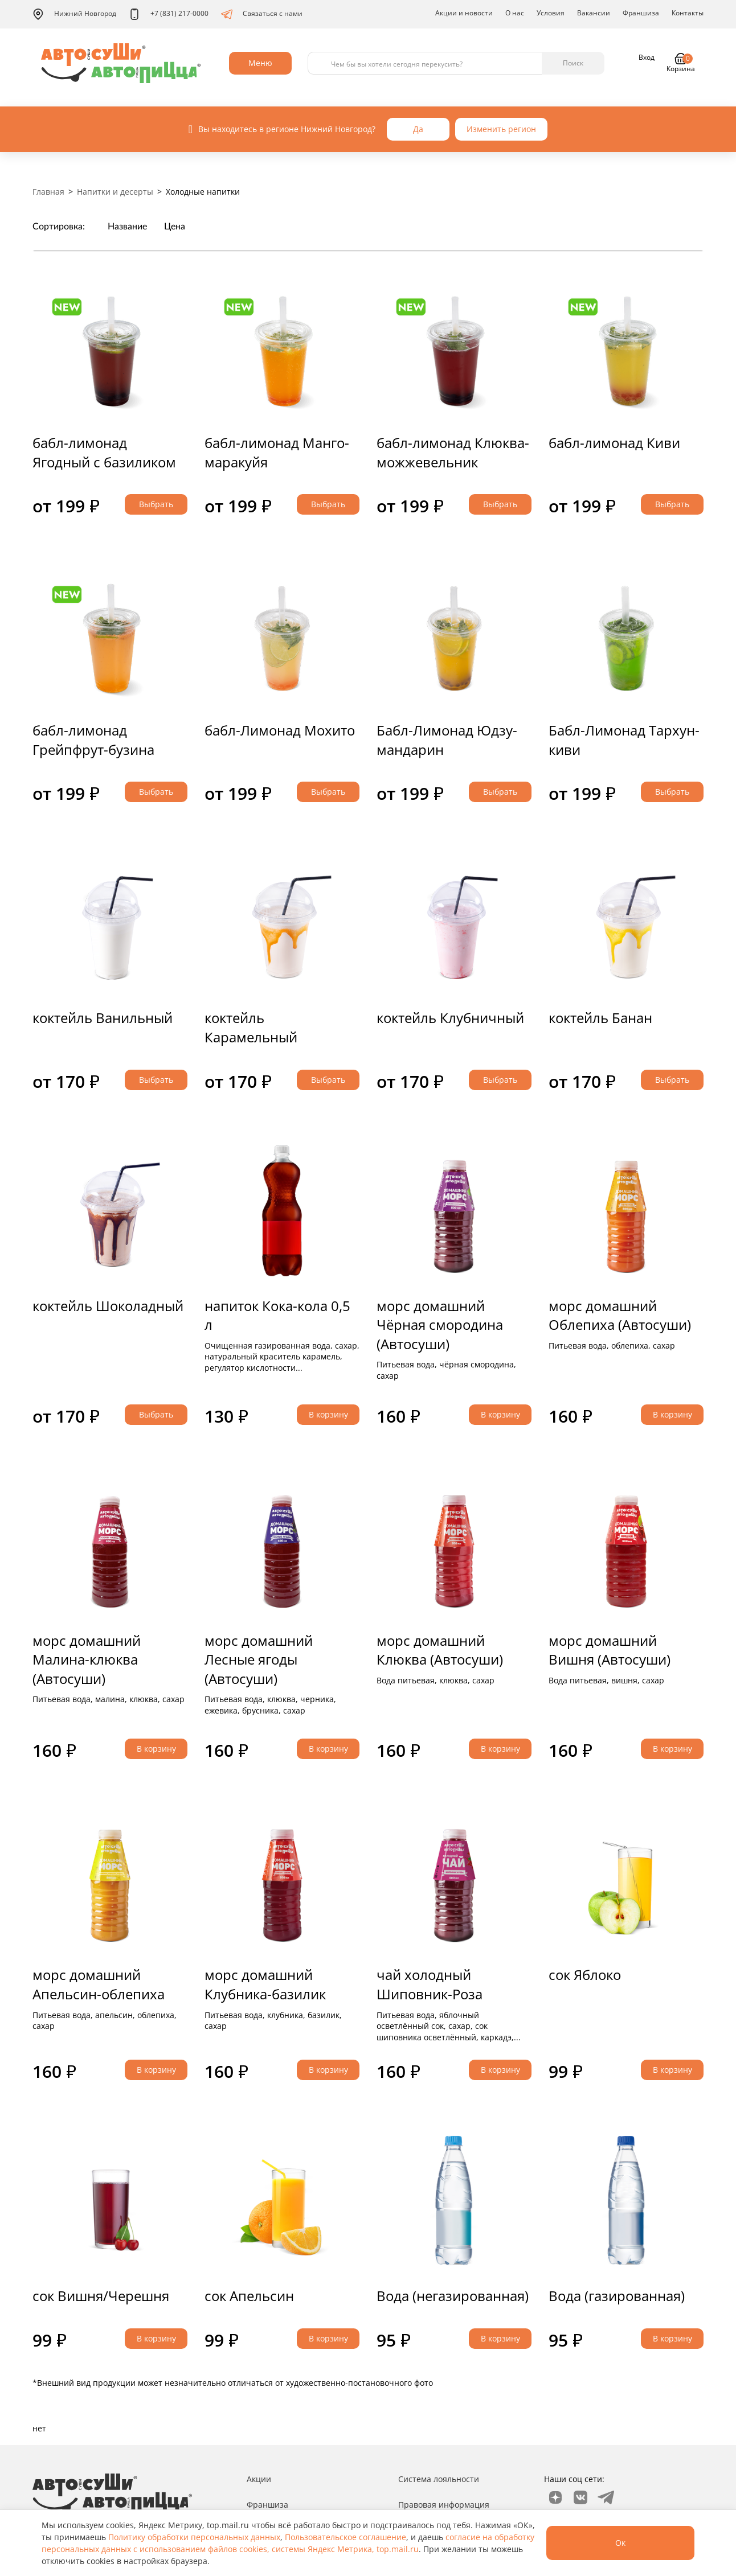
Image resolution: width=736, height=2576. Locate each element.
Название (127, 226)
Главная (48, 191)
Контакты (688, 13)
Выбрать (156, 504)
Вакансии (593, 13)
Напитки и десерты (115, 191)
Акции (259, 2479)
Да (418, 129)
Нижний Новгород (74, 14)
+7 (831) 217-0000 (168, 14)
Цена (174, 226)
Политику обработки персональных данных (194, 2537)
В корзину (328, 1414)
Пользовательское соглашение (345, 2537)
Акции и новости (464, 13)
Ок (620, 2542)
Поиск (573, 63)
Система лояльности (438, 2479)
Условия (551, 13)
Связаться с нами (261, 14)
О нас (514, 13)
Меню (260, 62)
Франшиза (641, 13)
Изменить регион (501, 129)
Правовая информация (443, 2504)
